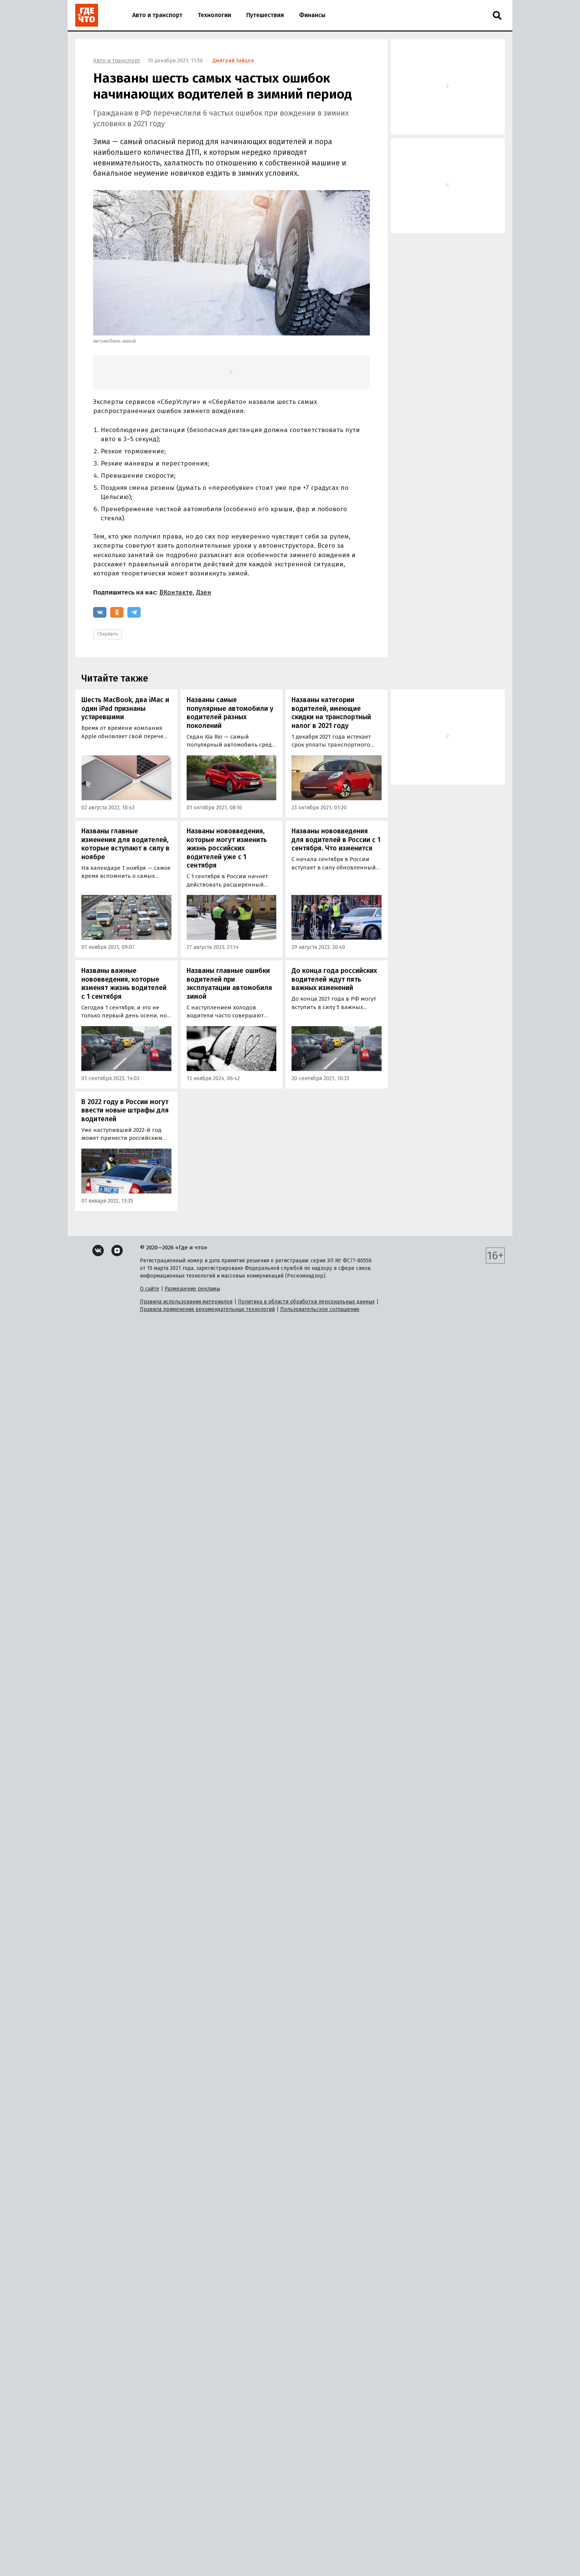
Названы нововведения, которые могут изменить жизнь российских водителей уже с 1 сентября (227, 848)
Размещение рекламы (192, 1289)
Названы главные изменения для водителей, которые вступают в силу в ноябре (125, 844)
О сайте (149, 1289)
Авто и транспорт (157, 15)
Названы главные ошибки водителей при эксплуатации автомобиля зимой (229, 983)
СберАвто (107, 634)
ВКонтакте (176, 592)
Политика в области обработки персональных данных (306, 1301)
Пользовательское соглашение (320, 1309)
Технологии (214, 15)
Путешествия (265, 15)
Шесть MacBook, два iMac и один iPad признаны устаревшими (125, 708)
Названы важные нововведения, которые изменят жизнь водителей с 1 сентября (123, 983)
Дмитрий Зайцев (233, 60)
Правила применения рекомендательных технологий (207, 1309)
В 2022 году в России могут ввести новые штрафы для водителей (125, 1110)
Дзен (203, 592)
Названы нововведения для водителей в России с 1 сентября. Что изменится (336, 839)
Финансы (312, 15)
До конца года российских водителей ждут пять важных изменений (334, 979)
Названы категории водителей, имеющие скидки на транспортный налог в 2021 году (331, 713)
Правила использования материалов (186, 1301)
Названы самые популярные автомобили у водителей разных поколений (230, 713)
